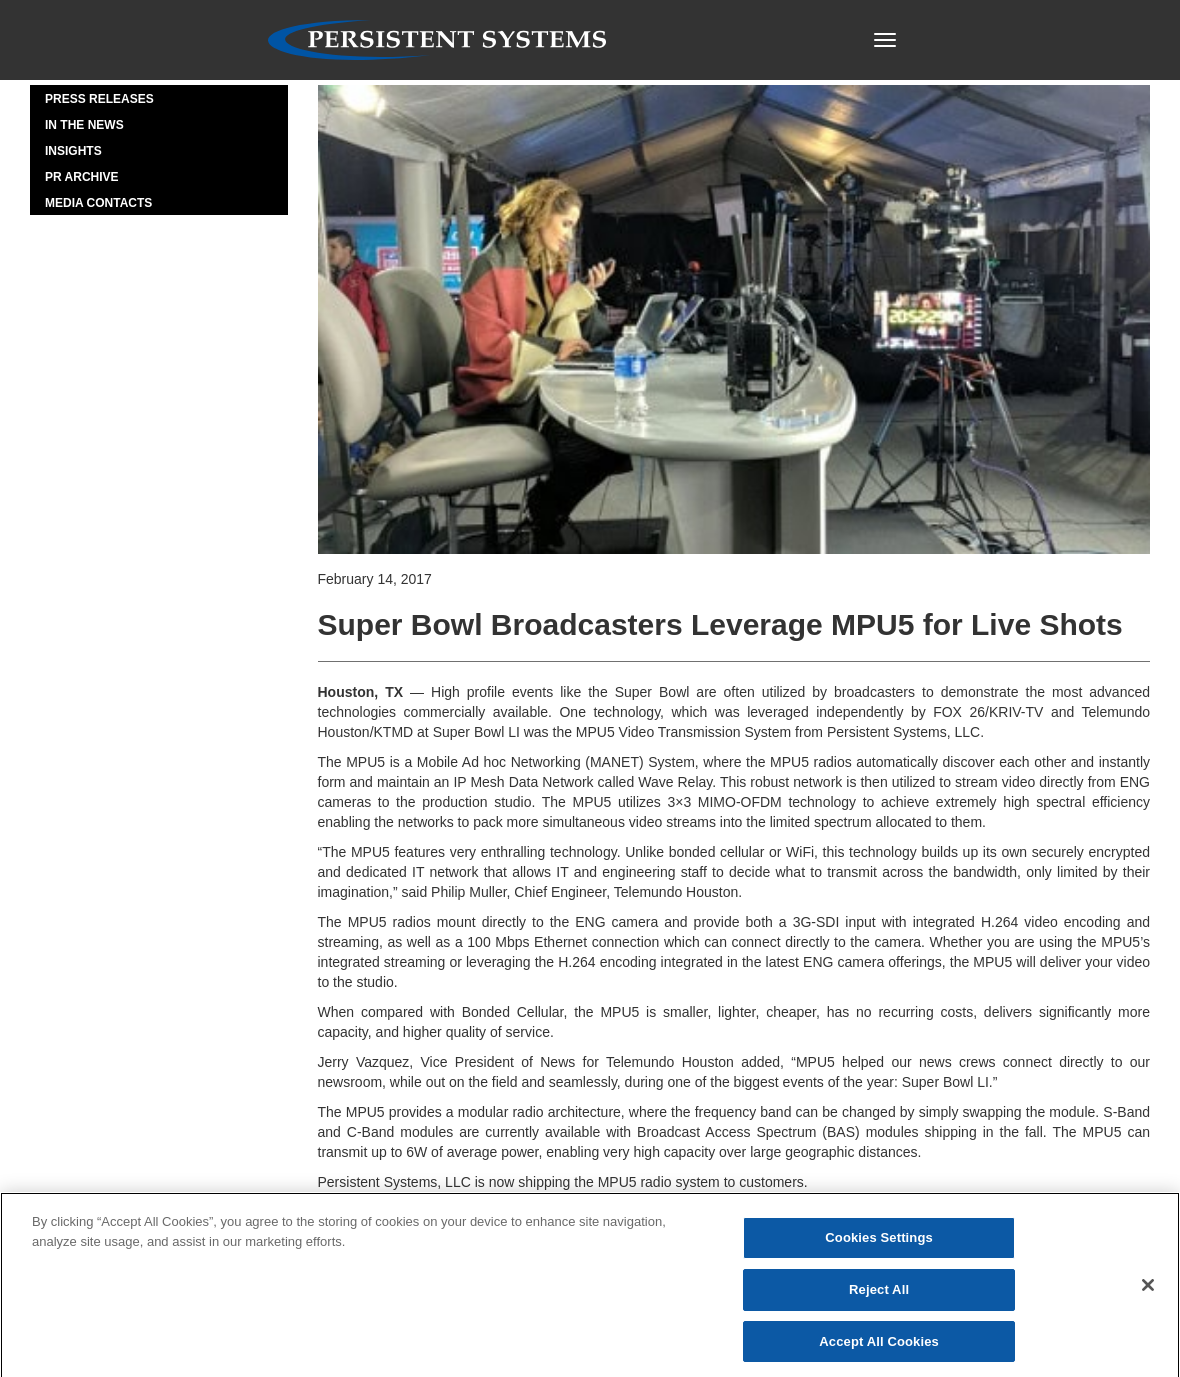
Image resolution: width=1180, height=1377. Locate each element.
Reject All (879, 1294)
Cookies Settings (879, 1243)
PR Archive (82, 177)
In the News (84, 125)
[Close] (1148, 1290)
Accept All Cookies (879, 1346)
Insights (73, 151)
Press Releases (99, 99)
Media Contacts (98, 203)
